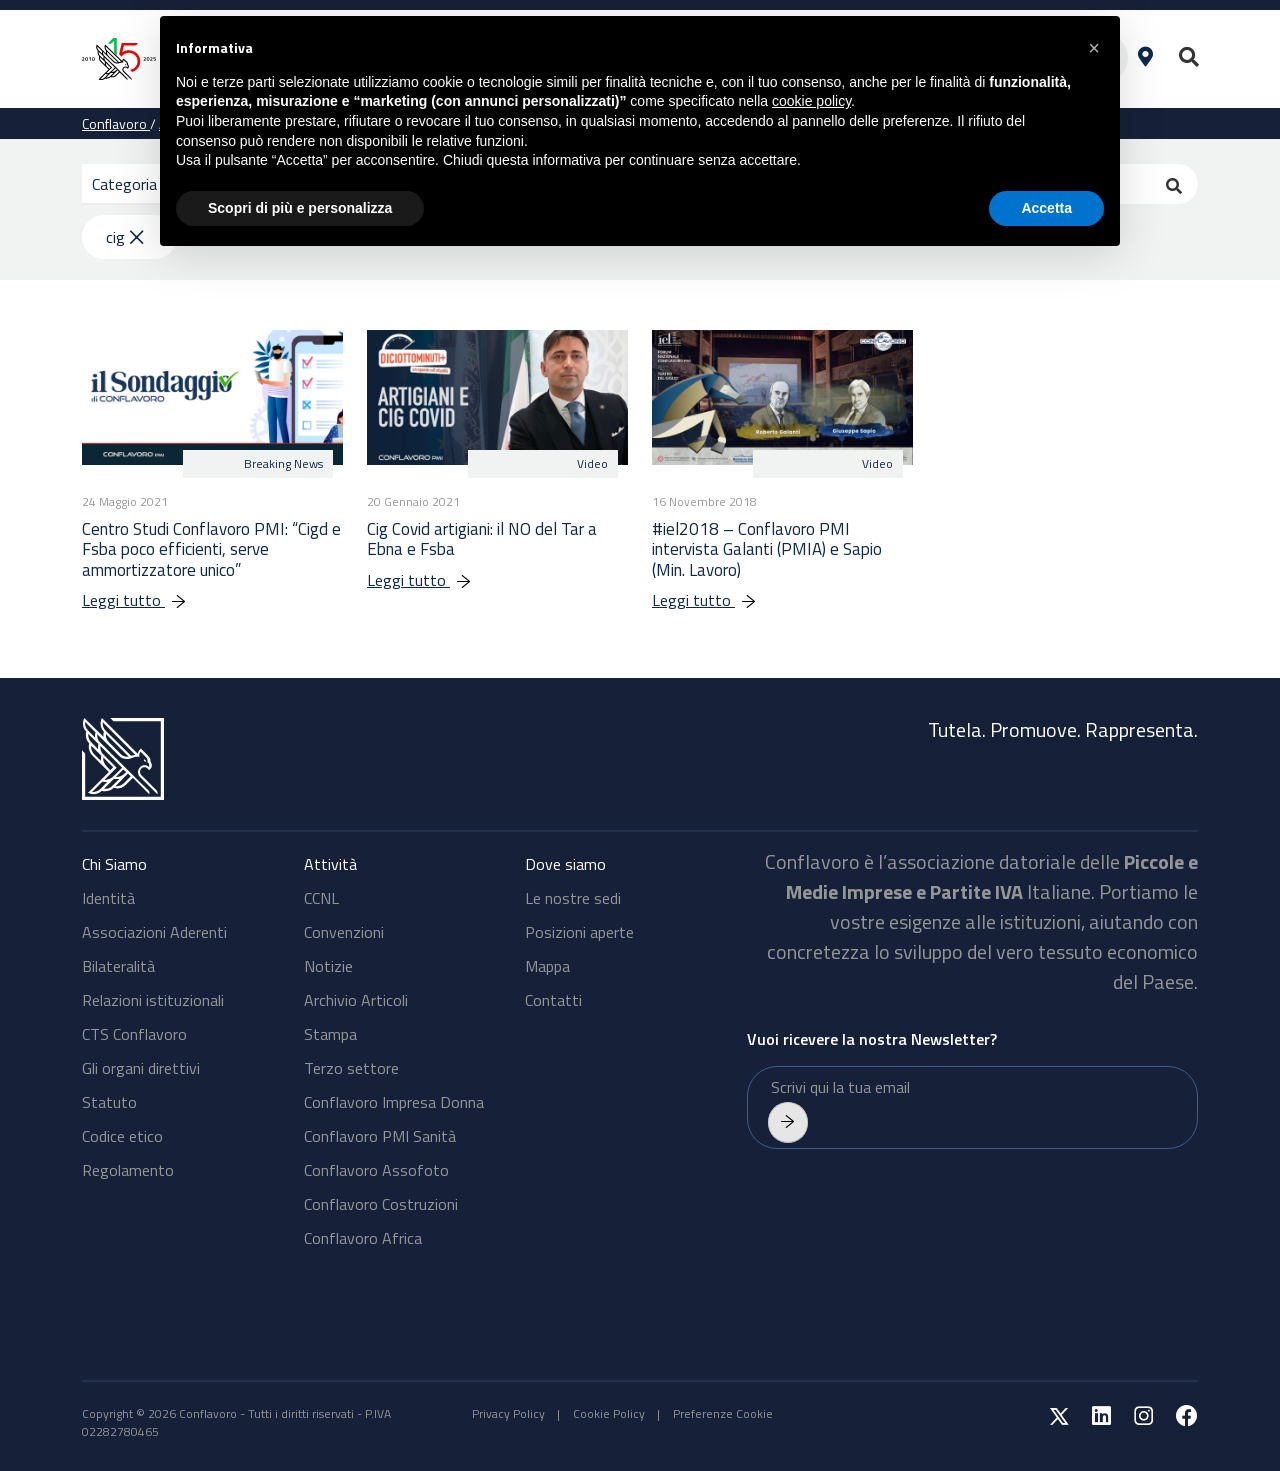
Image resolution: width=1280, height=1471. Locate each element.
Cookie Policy (609, 1413)
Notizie (328, 966)
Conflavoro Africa (363, 1238)
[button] (1094, 48)
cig (124, 237)
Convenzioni (344, 932)
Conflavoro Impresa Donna (394, 1102)
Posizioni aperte (579, 932)
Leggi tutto (144, 600)
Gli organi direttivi (141, 1068)
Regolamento (128, 1170)
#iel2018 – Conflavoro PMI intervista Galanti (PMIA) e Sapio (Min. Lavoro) (767, 549)
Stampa (330, 1034)
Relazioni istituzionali (153, 1000)
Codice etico (122, 1136)
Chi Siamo (114, 864)
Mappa (547, 966)
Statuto (109, 1102)
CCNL (321, 898)
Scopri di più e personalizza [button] (300, 208)
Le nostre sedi (573, 898)
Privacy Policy (508, 1413)
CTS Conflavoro (134, 1034)
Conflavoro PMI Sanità (380, 1136)
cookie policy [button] (811, 101)
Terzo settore (351, 1068)
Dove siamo (565, 864)
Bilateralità (118, 966)
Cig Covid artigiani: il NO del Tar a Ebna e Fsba (482, 539)
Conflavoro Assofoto (376, 1170)
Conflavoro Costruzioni (381, 1204)
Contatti (553, 1000)
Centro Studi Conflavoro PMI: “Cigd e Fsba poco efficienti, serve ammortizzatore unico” (211, 549)
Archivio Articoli (356, 1000)
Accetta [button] (1046, 208)
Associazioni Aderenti (154, 932)
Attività (330, 864)
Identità (108, 898)
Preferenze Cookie (723, 1413)
